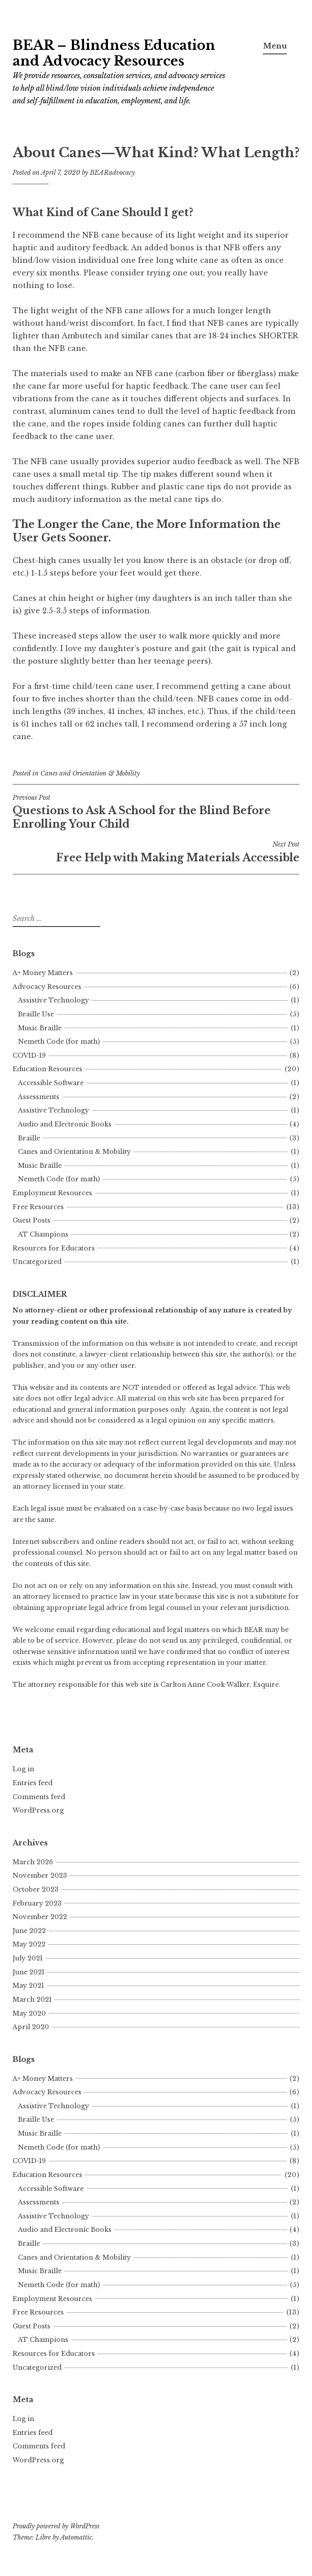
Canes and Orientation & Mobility (90, 773)
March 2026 (33, 1862)
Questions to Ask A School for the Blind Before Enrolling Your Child (156, 812)
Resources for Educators (54, 1248)
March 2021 (32, 1999)
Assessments (38, 1097)
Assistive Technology (53, 1000)
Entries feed (33, 1783)
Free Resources (38, 1207)
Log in (23, 1769)
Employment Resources (52, 1193)
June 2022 (29, 1931)
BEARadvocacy (112, 172)
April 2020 (31, 2027)
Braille (29, 1138)
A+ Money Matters (43, 973)
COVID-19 (29, 1055)
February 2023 (37, 1903)
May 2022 (29, 1944)
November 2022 (40, 1917)
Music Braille (40, 1028)
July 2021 (28, 1958)
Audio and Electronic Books (64, 1124)
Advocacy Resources (47, 987)
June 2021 (29, 1972)
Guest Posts (31, 1220)
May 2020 (29, 2013)
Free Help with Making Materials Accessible (156, 852)
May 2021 (28, 1986)
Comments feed (39, 1797)
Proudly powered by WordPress (56, 2526)
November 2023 (40, 1875)
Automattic (76, 2537)
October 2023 (35, 1889)
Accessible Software (51, 1083)
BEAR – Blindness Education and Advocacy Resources (114, 53)
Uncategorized (37, 1262)
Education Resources (47, 1069)
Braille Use (36, 1014)
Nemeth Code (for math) (59, 1041)
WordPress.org (38, 1810)
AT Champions (43, 1234)
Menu (275, 45)
